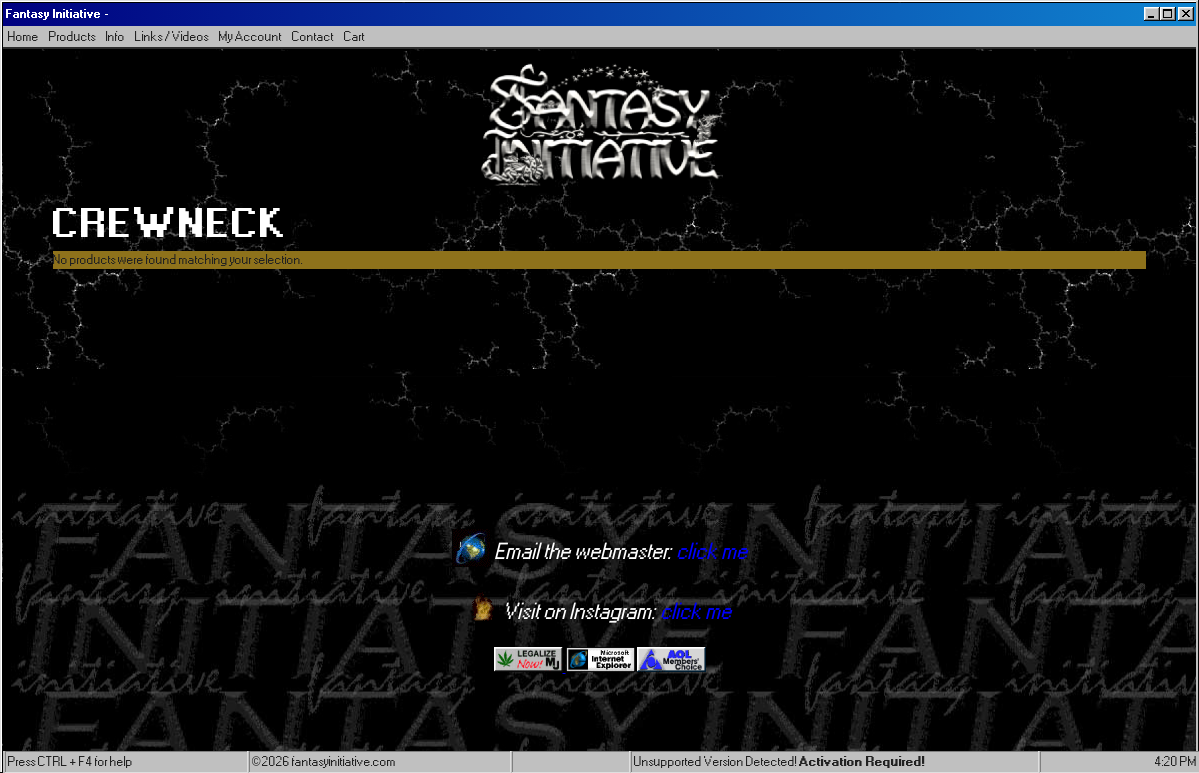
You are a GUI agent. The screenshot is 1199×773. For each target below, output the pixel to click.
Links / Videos (172, 36)
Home (23, 36)
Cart (354, 36)
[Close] (1186, 14)
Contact (313, 36)
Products (72, 36)
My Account (250, 36)
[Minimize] (1152, 14)
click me (712, 552)
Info (115, 36)
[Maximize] (1168, 14)
